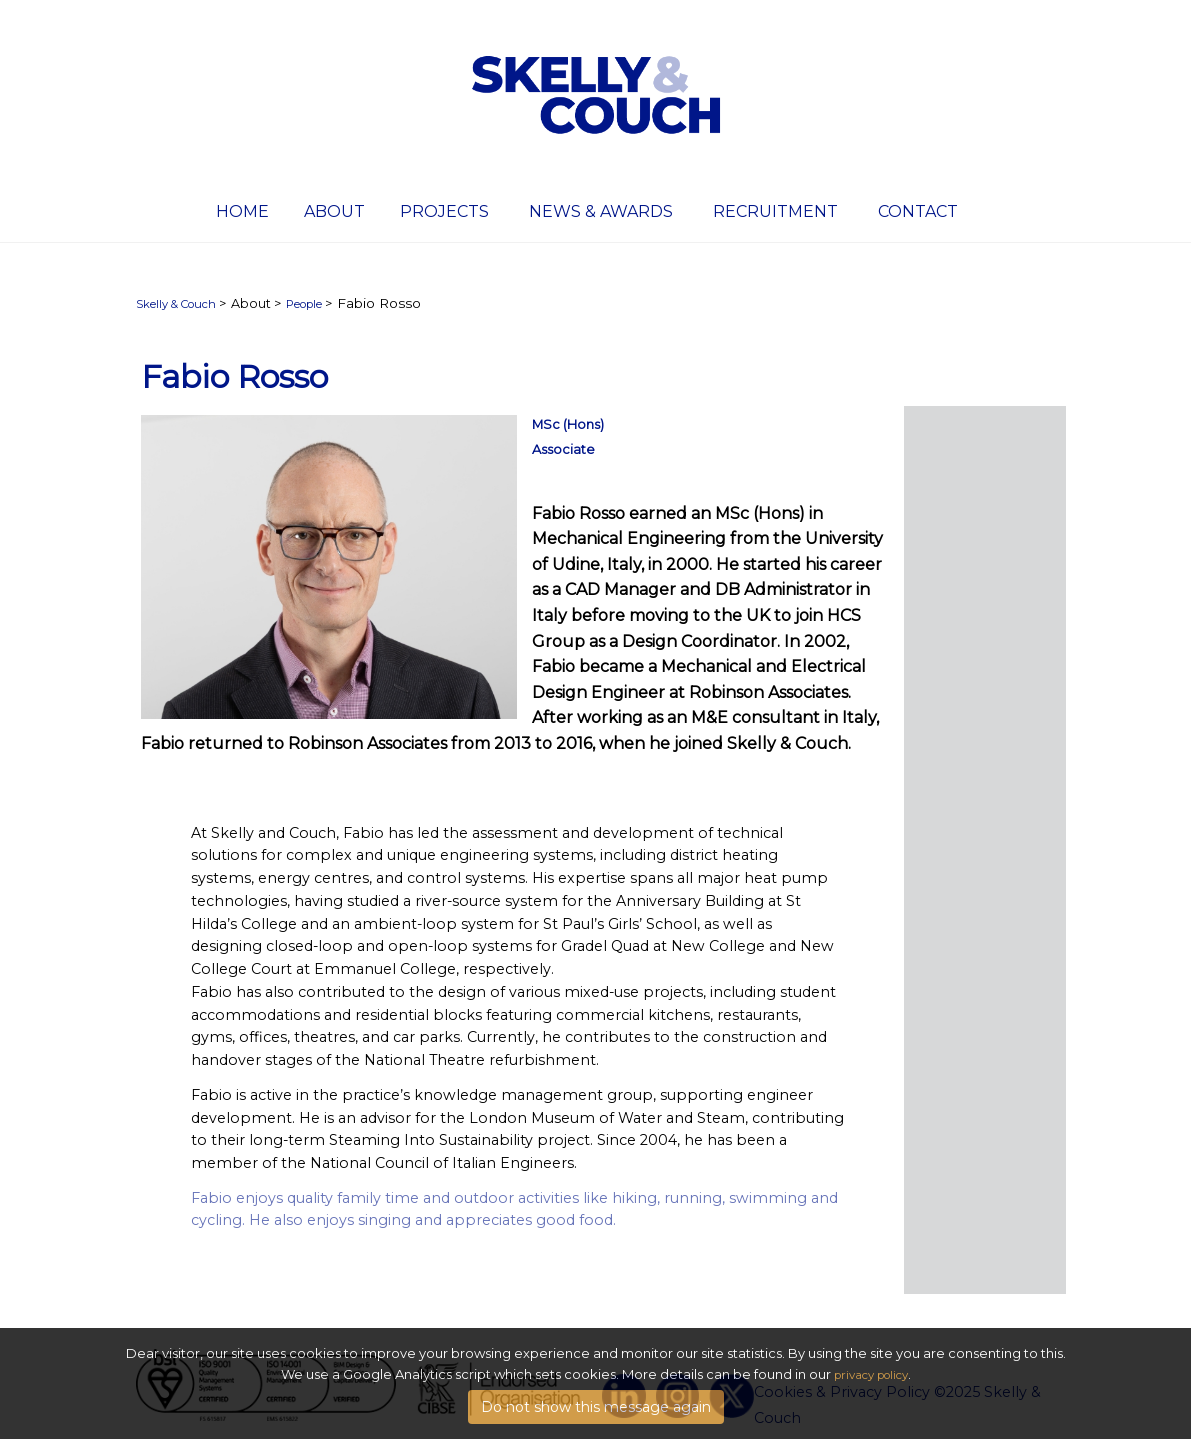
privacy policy (871, 1376)
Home (242, 211)
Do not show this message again (596, 1408)
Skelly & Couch (176, 304)
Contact (918, 211)
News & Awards (601, 211)
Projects (444, 211)
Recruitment (775, 211)
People (304, 304)
